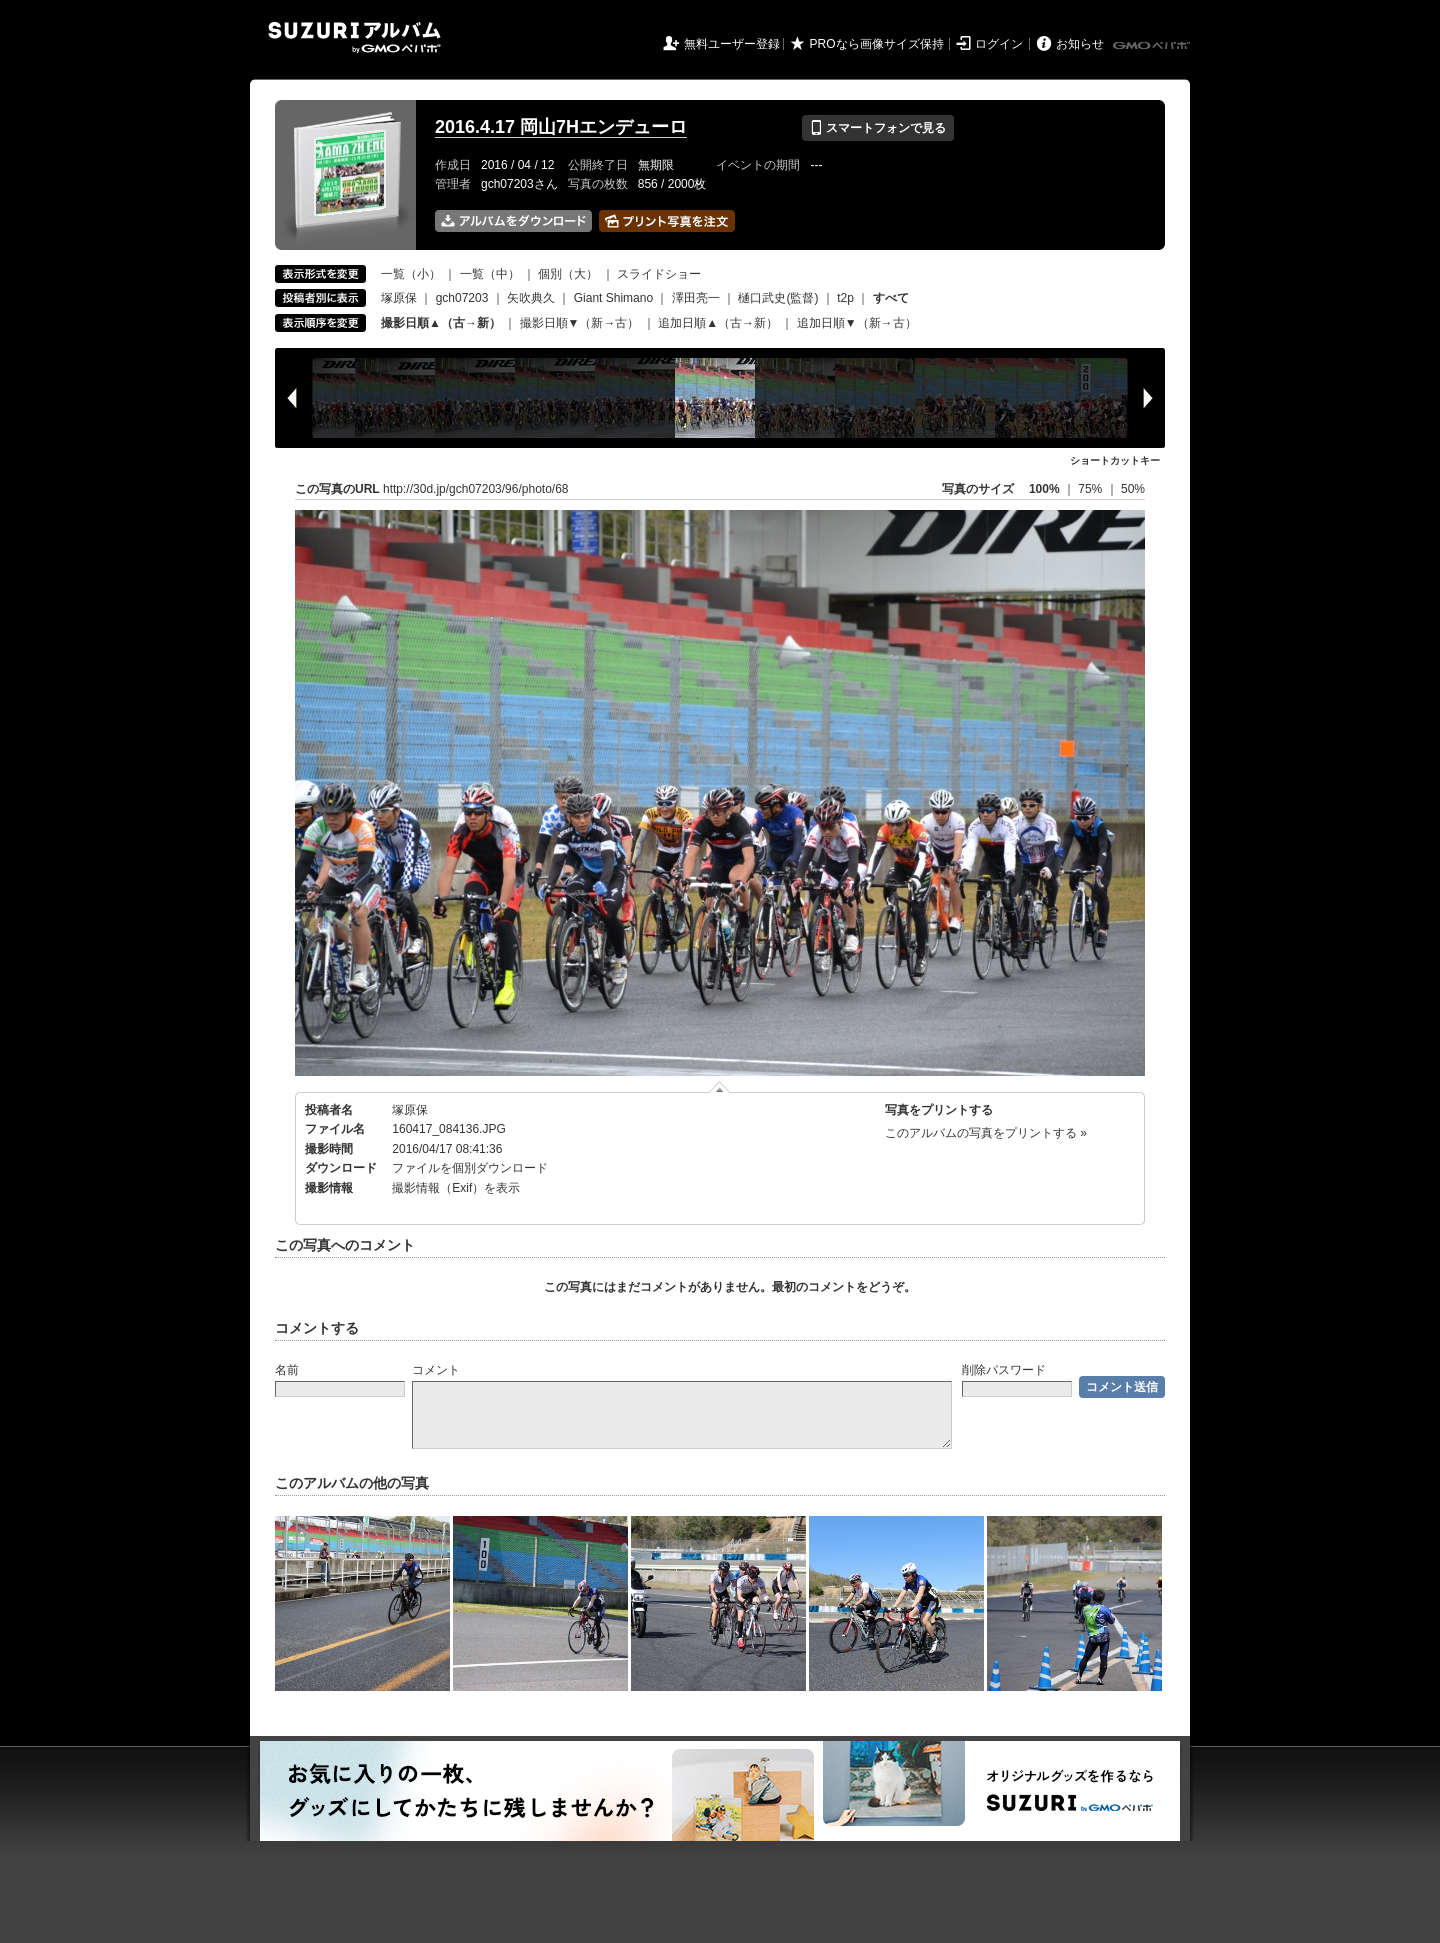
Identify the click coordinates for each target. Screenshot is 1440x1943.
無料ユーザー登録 (732, 44)
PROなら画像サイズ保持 (877, 44)
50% (1133, 489)
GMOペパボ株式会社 (1153, 46)
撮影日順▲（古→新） (441, 323)
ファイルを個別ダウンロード (470, 1168)
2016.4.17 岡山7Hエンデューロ (561, 127)
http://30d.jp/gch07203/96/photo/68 (476, 489)
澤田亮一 (696, 298)
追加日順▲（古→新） (718, 323)
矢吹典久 (531, 298)
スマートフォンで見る (877, 128)
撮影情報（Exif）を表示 (456, 1188)
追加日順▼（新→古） (857, 323)
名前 (287, 1370)
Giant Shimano (613, 298)
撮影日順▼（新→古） (580, 323)
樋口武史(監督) (778, 298)
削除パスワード (1004, 1370)
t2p (845, 298)
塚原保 (399, 298)
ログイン (999, 44)
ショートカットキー (1115, 460)
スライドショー (659, 274)
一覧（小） (411, 274)
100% (1044, 489)
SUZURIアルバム (354, 37)
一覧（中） (490, 274)
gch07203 (462, 298)
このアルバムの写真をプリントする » (986, 1133)
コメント (436, 1370)
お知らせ (1080, 44)
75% (1091, 489)
